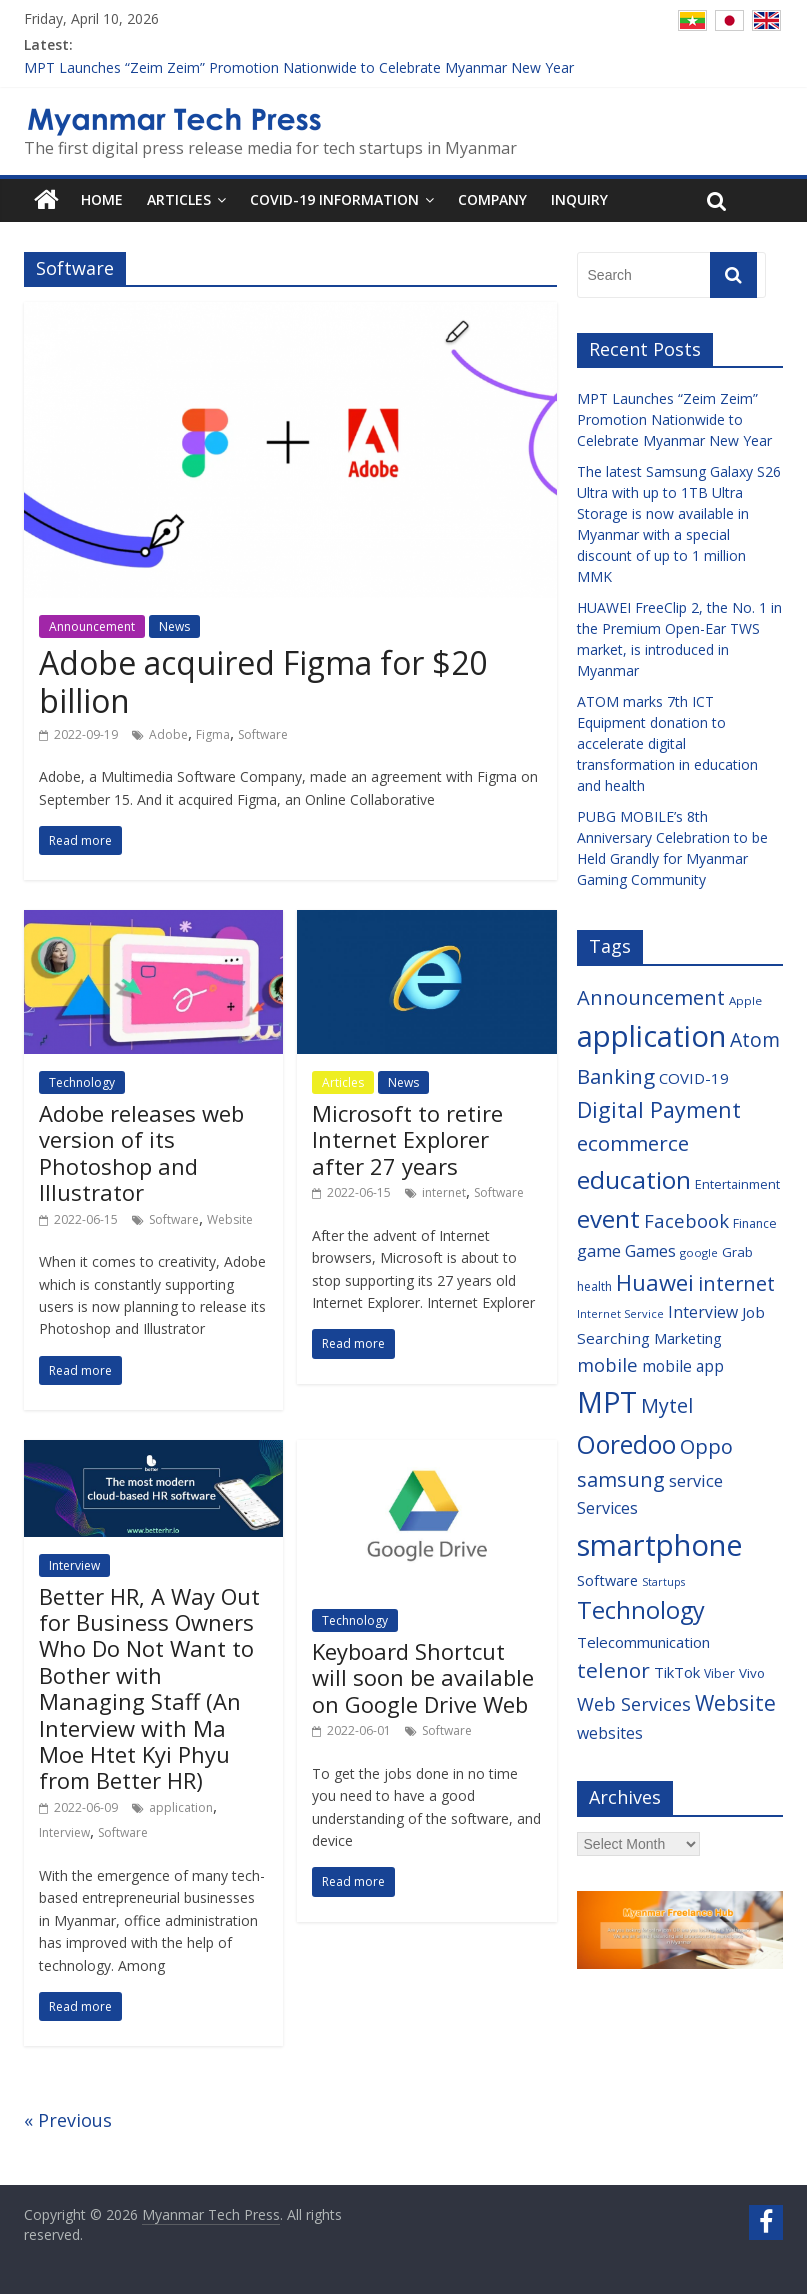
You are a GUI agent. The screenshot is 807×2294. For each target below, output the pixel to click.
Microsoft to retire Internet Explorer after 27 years (407, 1139)
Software (263, 734)
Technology (82, 1082)
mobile (607, 1364)
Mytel (667, 1405)
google (699, 1252)
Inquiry (579, 199)
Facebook (686, 1220)
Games (650, 1251)
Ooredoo (626, 1444)
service (696, 1480)
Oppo (706, 1446)
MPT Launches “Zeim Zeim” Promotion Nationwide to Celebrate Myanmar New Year (299, 67)
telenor (613, 1670)
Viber (719, 1673)
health (594, 1286)
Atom (755, 1039)
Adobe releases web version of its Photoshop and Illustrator (141, 1152)
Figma (213, 734)
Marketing (688, 1338)
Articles (179, 199)
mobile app (683, 1366)
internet (444, 1192)
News (174, 626)
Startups (663, 1582)
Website (230, 1219)
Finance (755, 1223)
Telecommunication (643, 1642)
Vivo (752, 1673)
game (599, 1250)
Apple (745, 1000)
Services (607, 1508)
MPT (607, 1402)
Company (492, 199)
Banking (616, 1076)
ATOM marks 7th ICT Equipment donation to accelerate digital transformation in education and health (667, 743)
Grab (737, 1252)
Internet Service (620, 1313)
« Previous (68, 2120)
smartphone (660, 1545)
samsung (621, 1479)
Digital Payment (659, 1109)
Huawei (655, 1282)
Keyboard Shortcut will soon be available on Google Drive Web (423, 1677)
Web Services (634, 1704)
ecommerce (633, 1143)
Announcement (92, 626)
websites (610, 1733)
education (634, 1179)
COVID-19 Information (334, 199)
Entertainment (737, 1184)
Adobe (168, 734)
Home (102, 199)
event (608, 1218)
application (181, 1807)
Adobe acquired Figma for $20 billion (263, 681)
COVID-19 (694, 1078)
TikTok (677, 1672)
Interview (74, 1565)
